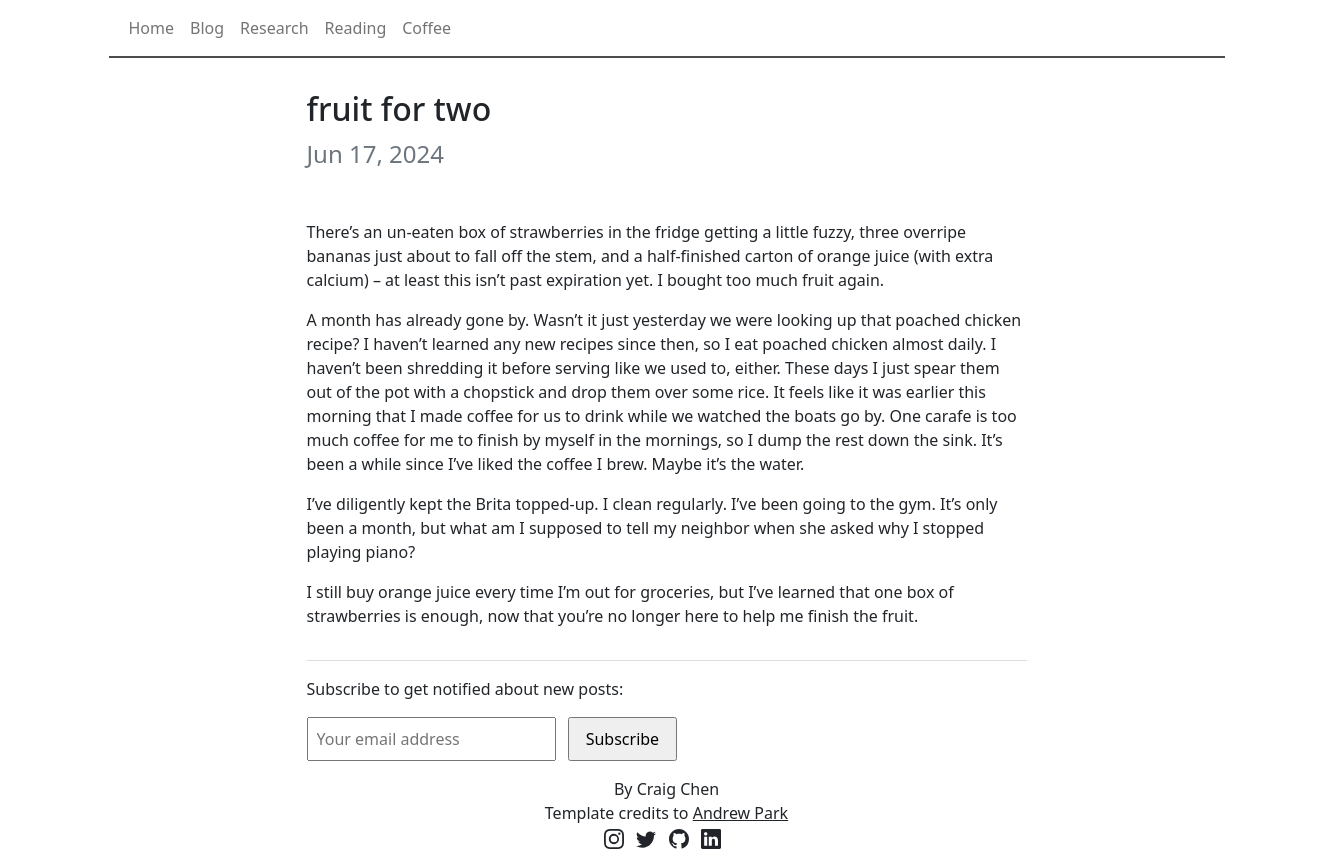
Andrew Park (741, 813)
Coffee (426, 28)
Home (152, 28)
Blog (207, 28)
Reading (356, 28)
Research (274, 28)
